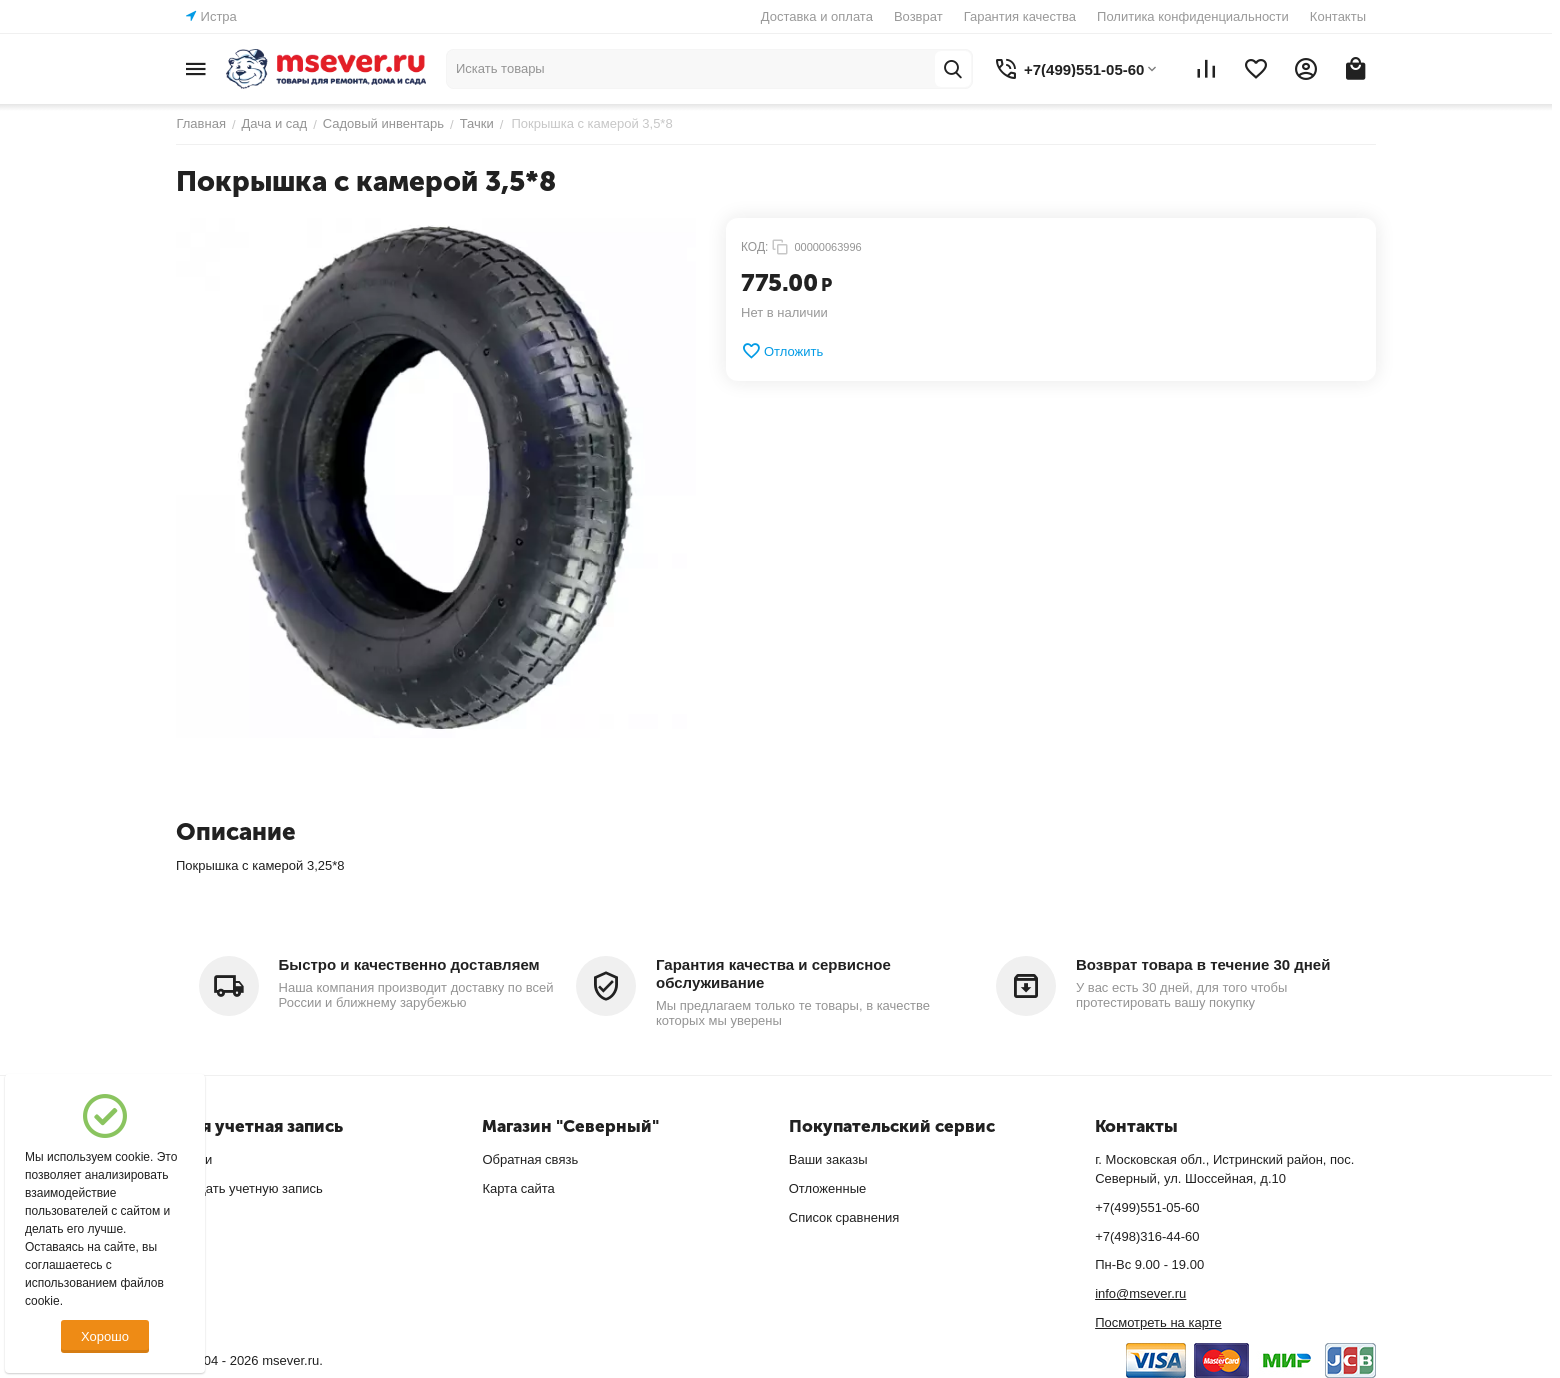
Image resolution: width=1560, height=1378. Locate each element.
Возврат (918, 16)
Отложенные (827, 1188)
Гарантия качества (1020, 16)
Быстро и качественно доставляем (409, 964)
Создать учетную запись (249, 1188)
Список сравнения (844, 1217)
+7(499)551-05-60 (1147, 1207)
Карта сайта (518, 1188)
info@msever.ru (1140, 1293)
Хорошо (105, 1336)
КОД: (754, 247)
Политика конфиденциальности (1193, 16)
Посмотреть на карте (1158, 1322)
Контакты (1338, 16)
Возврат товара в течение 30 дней (1203, 964)
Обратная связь (530, 1159)
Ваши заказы (828, 1159)
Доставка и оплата (817, 16)
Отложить (782, 351)
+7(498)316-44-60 (1147, 1236)
